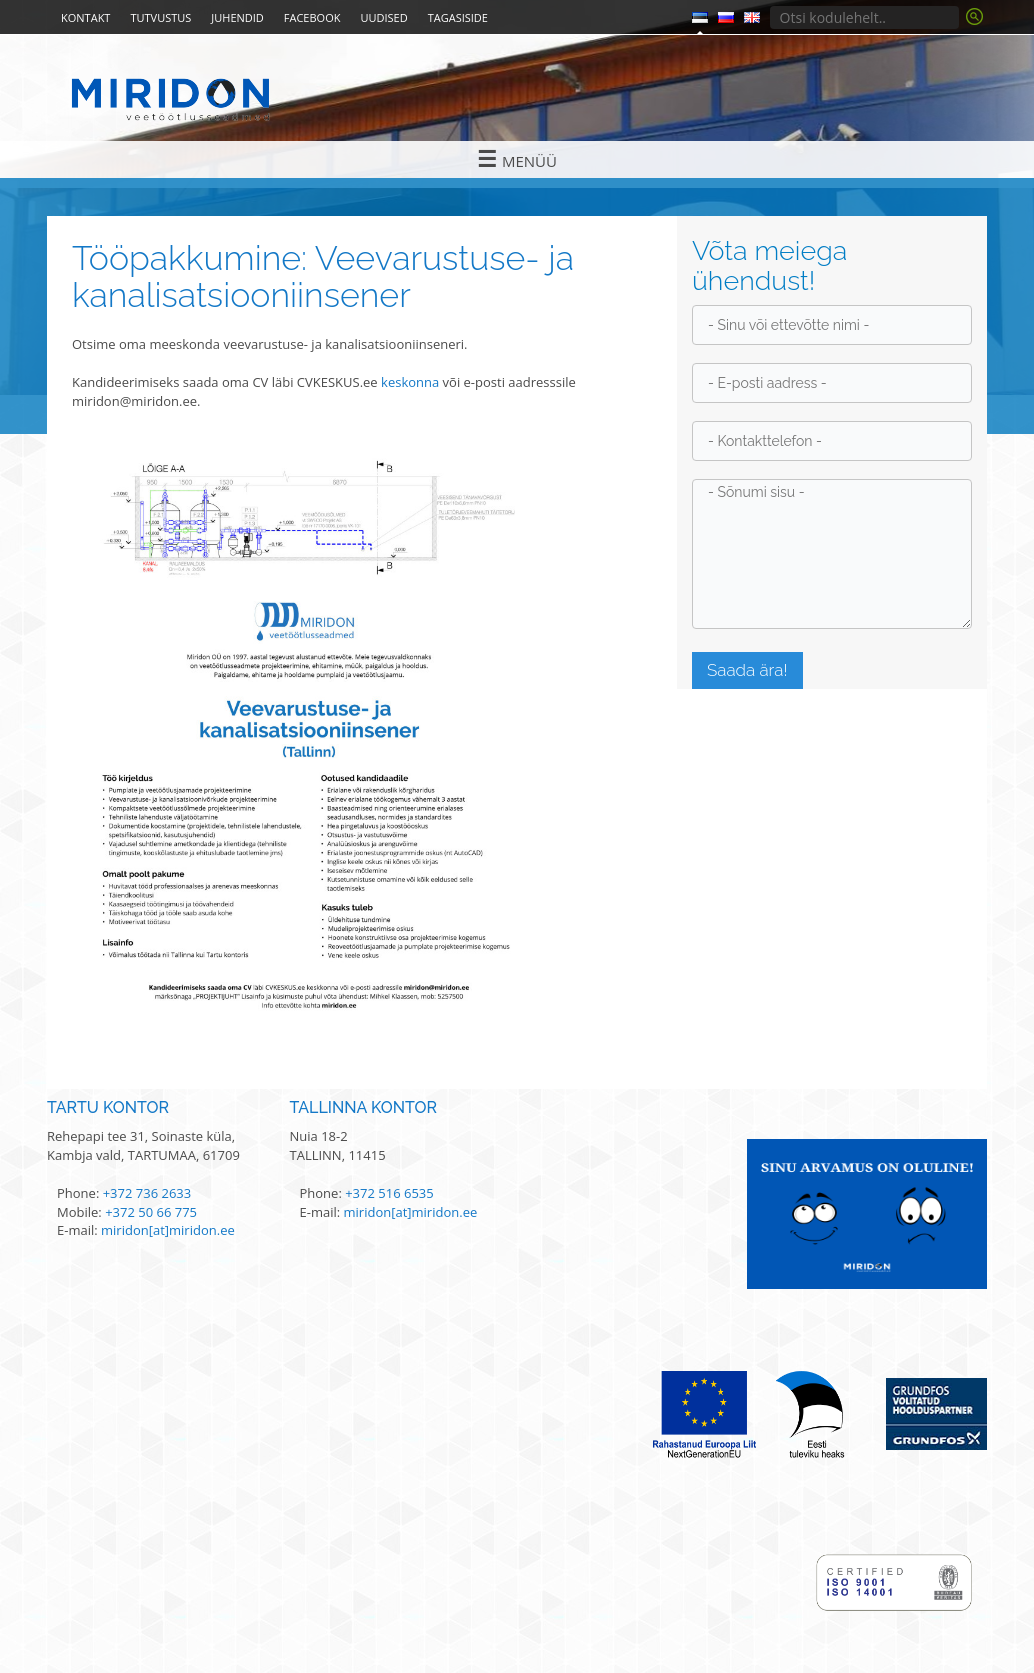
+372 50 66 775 (151, 1212)
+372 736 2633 (147, 1193)
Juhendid (237, 17)
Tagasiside (458, 17)
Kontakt (85, 17)
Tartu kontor (108, 1107)
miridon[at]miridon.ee (168, 1230)
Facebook (312, 17)
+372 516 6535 (389, 1193)
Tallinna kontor (364, 1107)
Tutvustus (160, 17)
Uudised (383, 17)
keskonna (410, 382)
